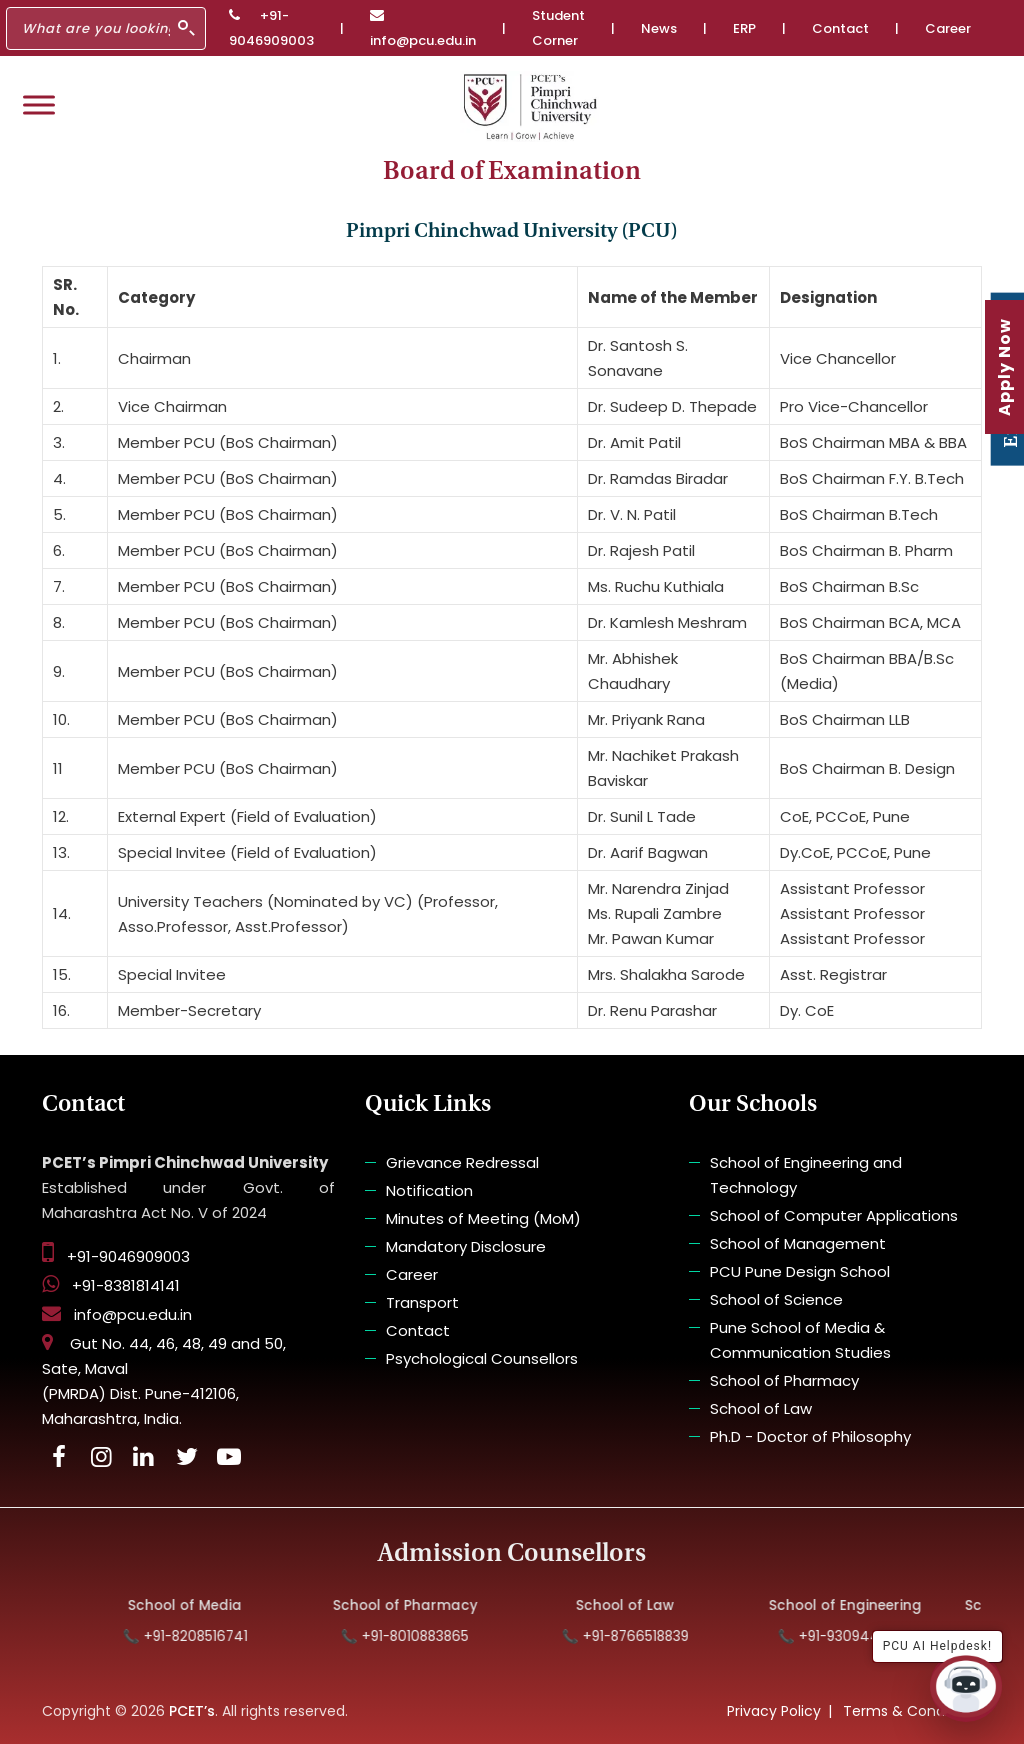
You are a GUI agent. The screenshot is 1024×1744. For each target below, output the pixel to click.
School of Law (761, 1408)
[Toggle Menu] (39, 104)
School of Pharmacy (784, 1380)
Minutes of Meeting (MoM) (483, 1218)
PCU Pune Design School (800, 1271)
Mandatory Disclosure (466, 1246)
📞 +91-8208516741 (197, 1636)
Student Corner (558, 28)
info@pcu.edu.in (423, 29)
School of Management (798, 1243)
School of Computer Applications (834, 1215)
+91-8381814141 (111, 1285)
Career (948, 28)
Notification (429, 1190)
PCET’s (192, 1711)
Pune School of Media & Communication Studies (800, 1340)
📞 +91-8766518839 (637, 1636)
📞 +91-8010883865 (418, 1636)
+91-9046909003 (271, 28)
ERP (744, 28)
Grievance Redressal (462, 1162)
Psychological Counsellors (482, 1358)
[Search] (106, 28)
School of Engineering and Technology (806, 1175)
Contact (840, 28)
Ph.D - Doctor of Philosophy (810, 1436)
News (659, 28)
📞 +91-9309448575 (858, 1636)
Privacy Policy (774, 1711)
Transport (422, 1302)
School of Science (776, 1299)
